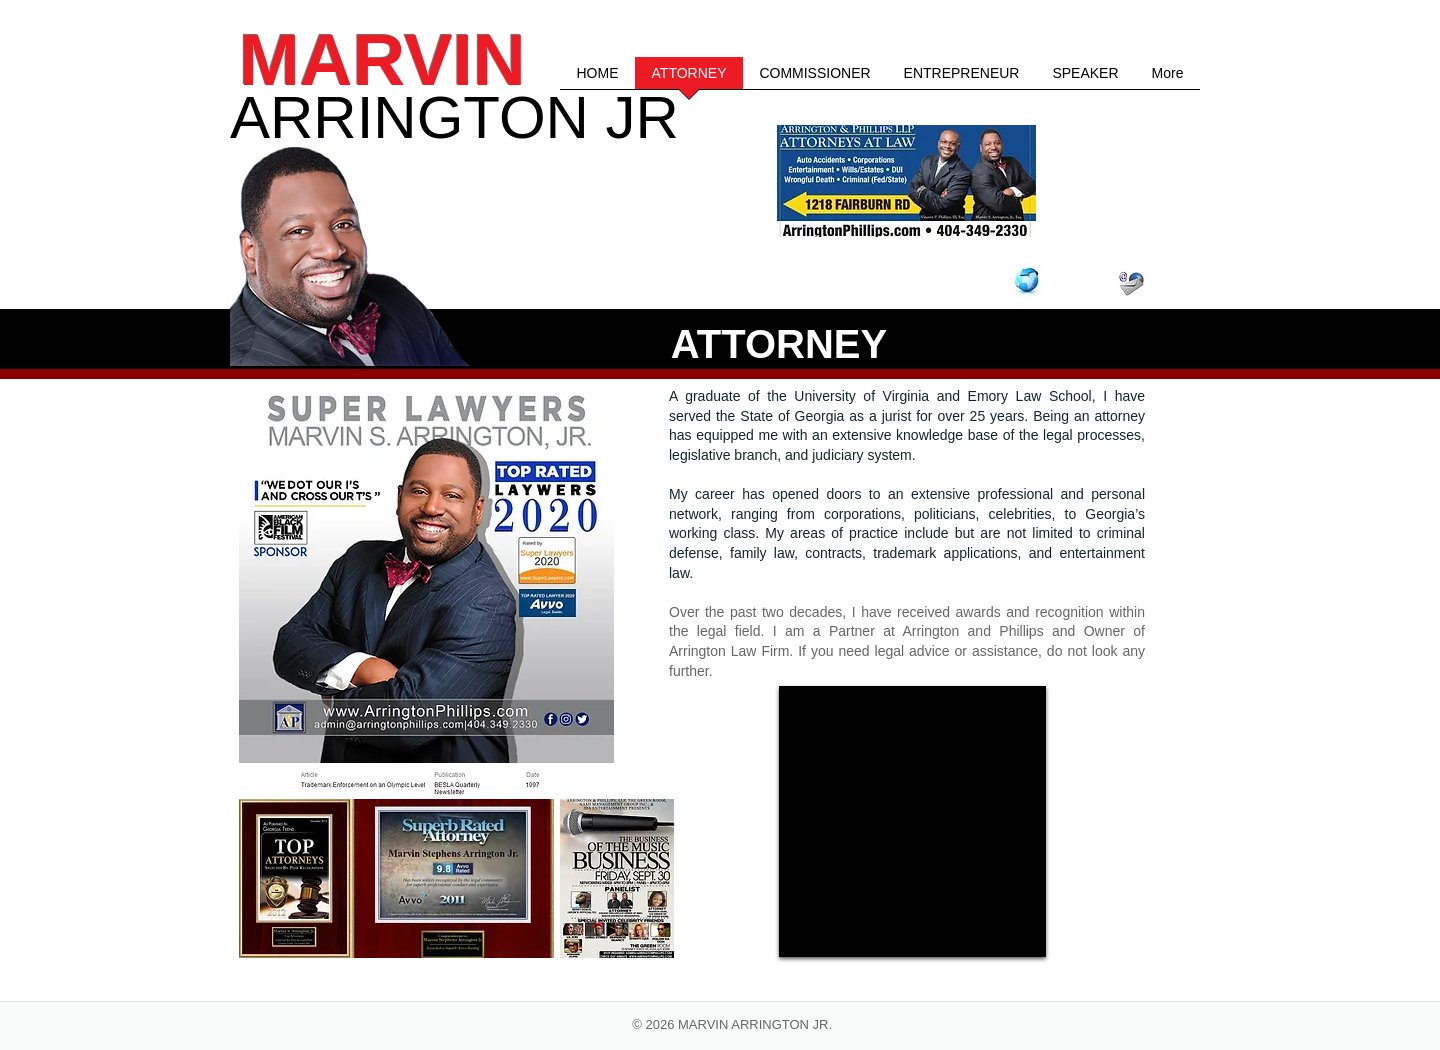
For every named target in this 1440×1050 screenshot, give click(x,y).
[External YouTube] (912, 821)
